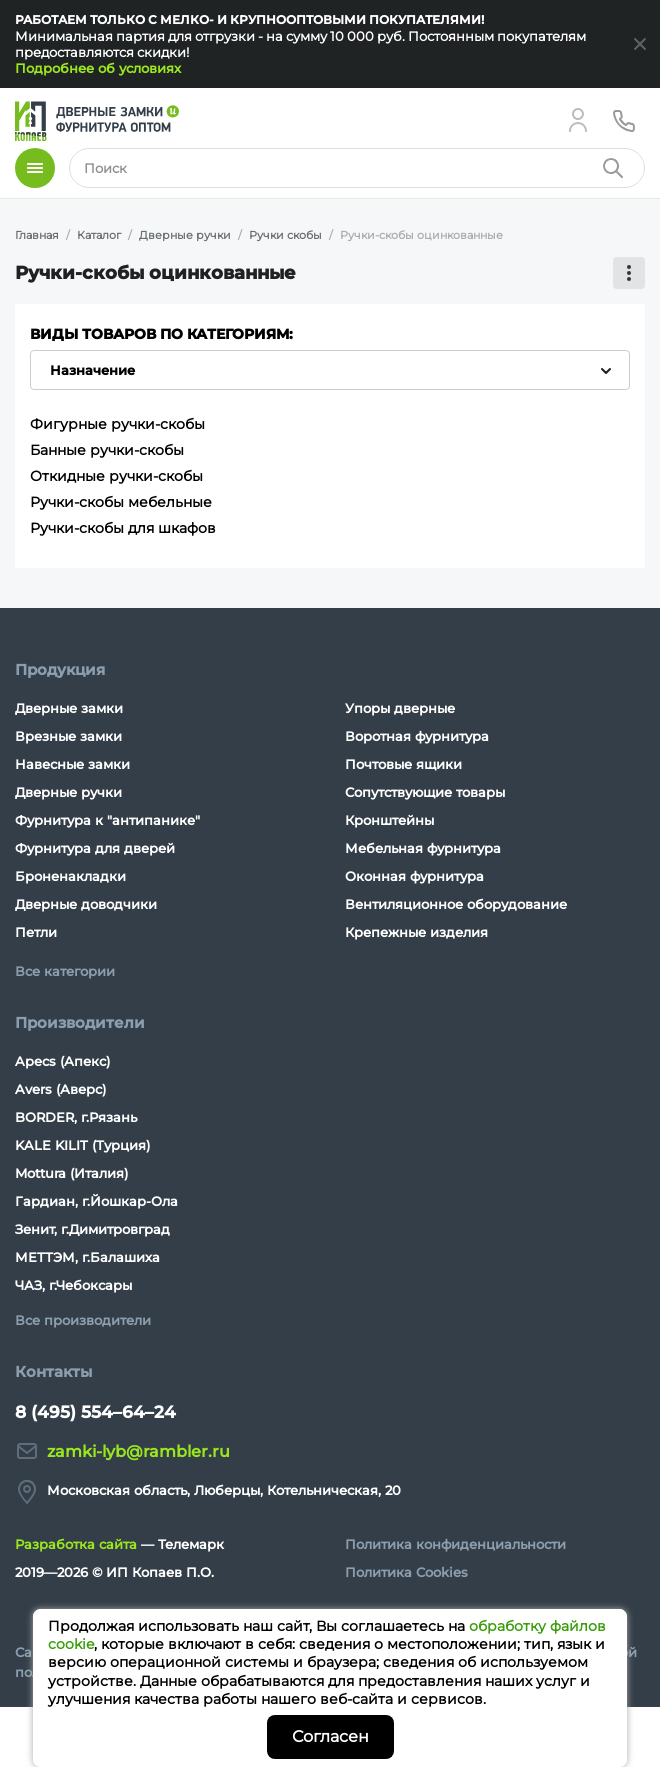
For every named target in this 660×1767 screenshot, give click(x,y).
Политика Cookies (406, 1572)
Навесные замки (72, 764)
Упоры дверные (400, 708)
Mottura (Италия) (71, 1173)
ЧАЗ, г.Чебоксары (73, 1285)
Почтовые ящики (403, 764)
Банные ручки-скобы (107, 450)
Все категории (65, 971)
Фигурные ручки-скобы (117, 424)
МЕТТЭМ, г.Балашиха (87, 1257)
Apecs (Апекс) (62, 1061)
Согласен (330, 1736)
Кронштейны (389, 820)
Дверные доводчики (86, 904)
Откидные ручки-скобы (116, 476)
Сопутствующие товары (425, 792)
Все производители (83, 1320)
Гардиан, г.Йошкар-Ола (96, 1201)
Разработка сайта (76, 1544)
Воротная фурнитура (417, 736)
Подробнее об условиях (98, 68)
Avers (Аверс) (60, 1089)
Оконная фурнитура (414, 876)
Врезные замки (68, 736)
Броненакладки (70, 876)
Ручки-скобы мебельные (121, 502)
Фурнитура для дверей (95, 848)
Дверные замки (69, 708)
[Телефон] (624, 120)
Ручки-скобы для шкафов (123, 528)
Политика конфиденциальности (455, 1544)
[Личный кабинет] (578, 120)
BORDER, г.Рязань (76, 1117)
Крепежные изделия (416, 932)
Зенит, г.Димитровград (92, 1229)
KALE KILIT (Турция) (82, 1145)
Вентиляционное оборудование (456, 904)
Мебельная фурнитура (423, 848)
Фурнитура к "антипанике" (107, 820)
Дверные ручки (68, 792)
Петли (36, 932)
